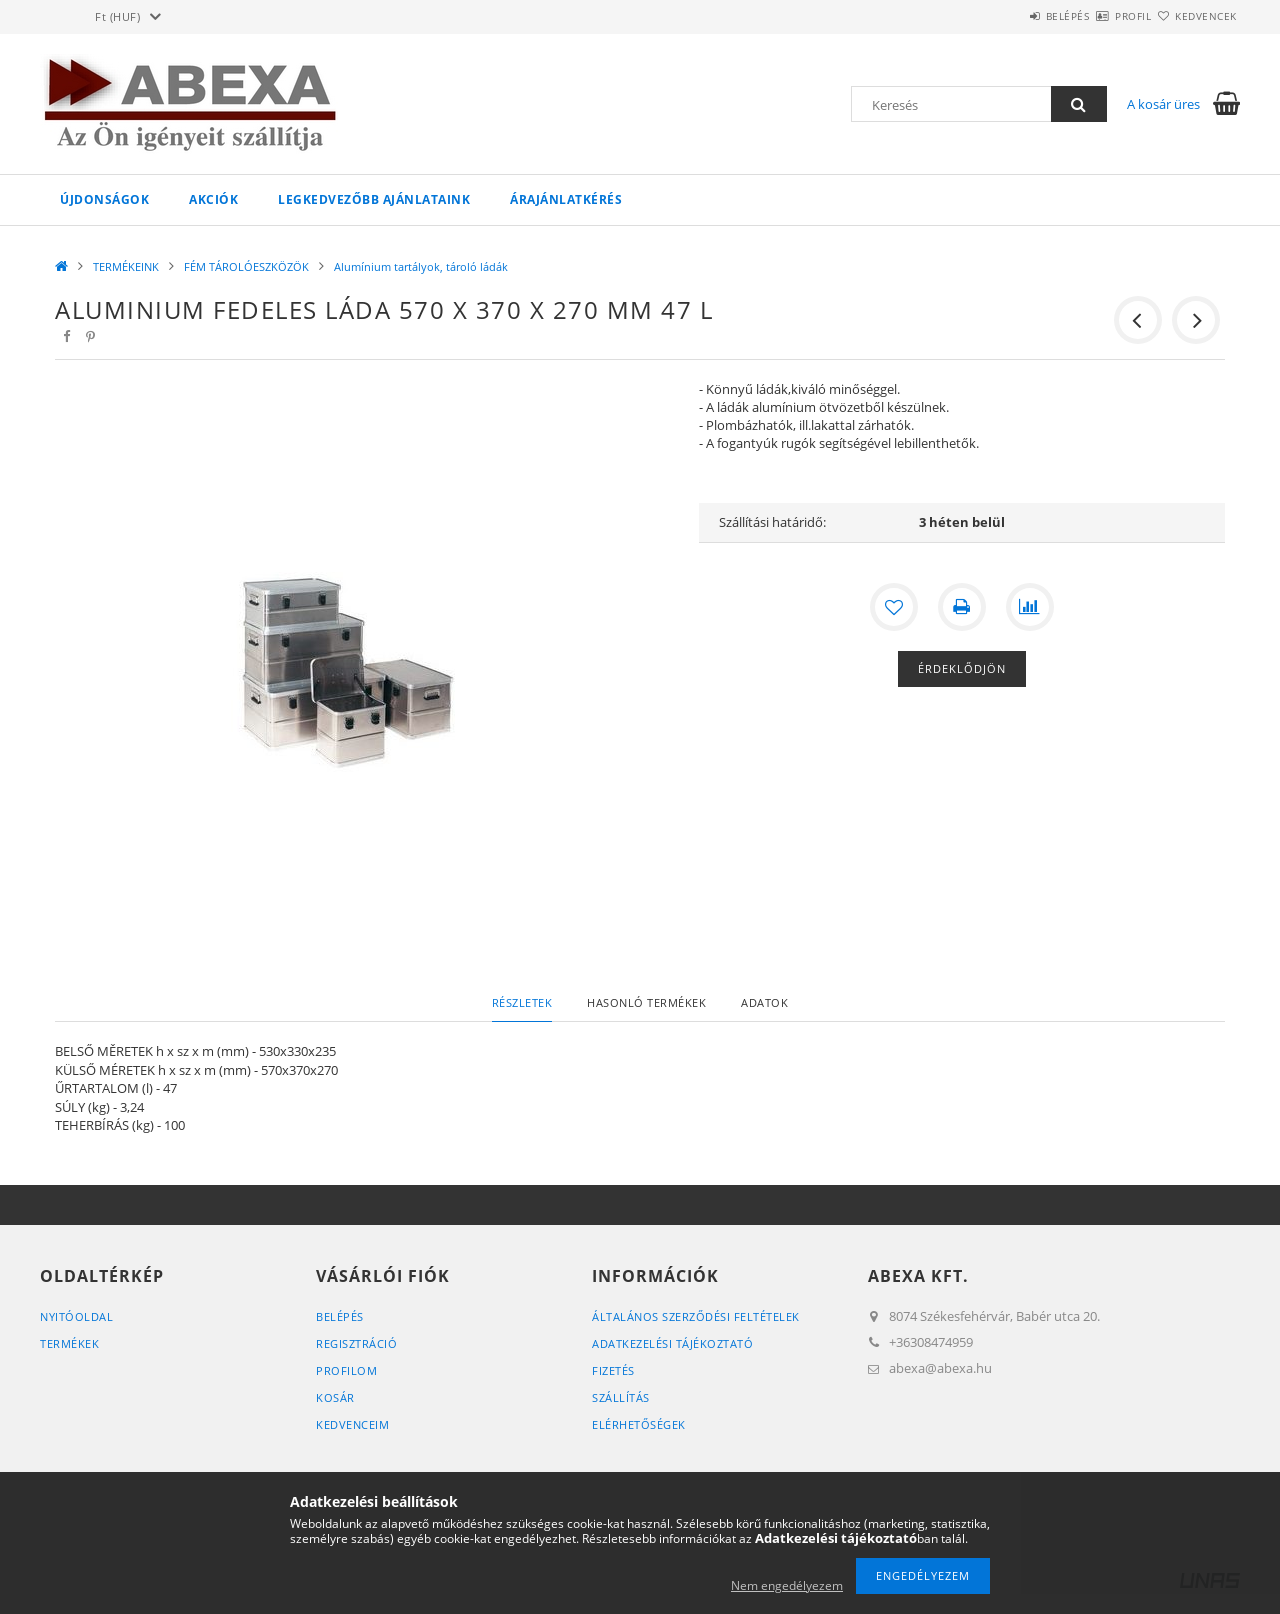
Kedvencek (1195, 16)
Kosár (335, 1397)
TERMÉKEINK (126, 266)
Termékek (69, 1343)
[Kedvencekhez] (894, 607)
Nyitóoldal (76, 1316)
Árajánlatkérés (566, 199)
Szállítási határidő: (772, 522)
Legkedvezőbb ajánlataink (374, 199)
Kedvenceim (352, 1424)
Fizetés (613, 1370)
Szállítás (621, 1397)
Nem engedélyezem (787, 1585)
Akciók (213, 199)
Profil (1098, 16)
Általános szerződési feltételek (696, 1316)
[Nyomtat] (962, 607)
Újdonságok (104, 199)
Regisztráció (356, 1343)
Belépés (1009, 16)
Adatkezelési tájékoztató (672, 1343)
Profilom (346, 1370)
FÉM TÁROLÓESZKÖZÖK (246, 266)
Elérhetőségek (639, 1424)
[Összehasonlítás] (1030, 607)
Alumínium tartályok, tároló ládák (421, 266)
